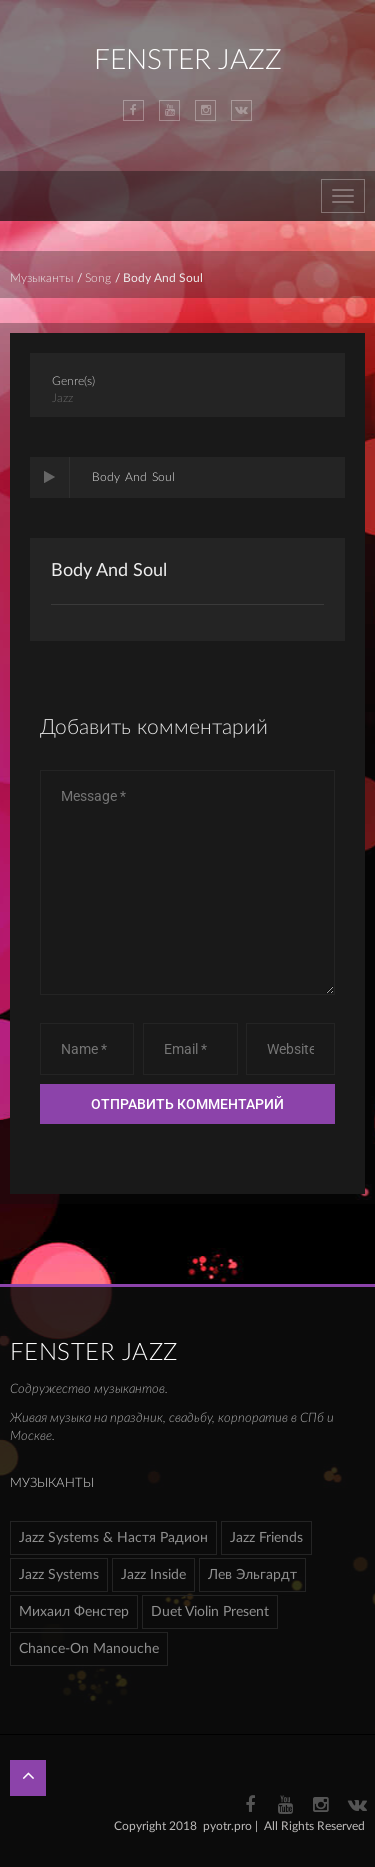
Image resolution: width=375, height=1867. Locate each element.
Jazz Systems (59, 1575)
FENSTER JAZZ (188, 60)
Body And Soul (109, 571)
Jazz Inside (153, 1575)
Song (98, 278)
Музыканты (41, 278)
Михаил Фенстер (74, 1612)
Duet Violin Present (210, 1612)
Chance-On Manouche (89, 1649)
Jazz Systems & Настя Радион (113, 1538)
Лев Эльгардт (252, 1575)
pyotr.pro (227, 1826)
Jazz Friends (266, 1538)
